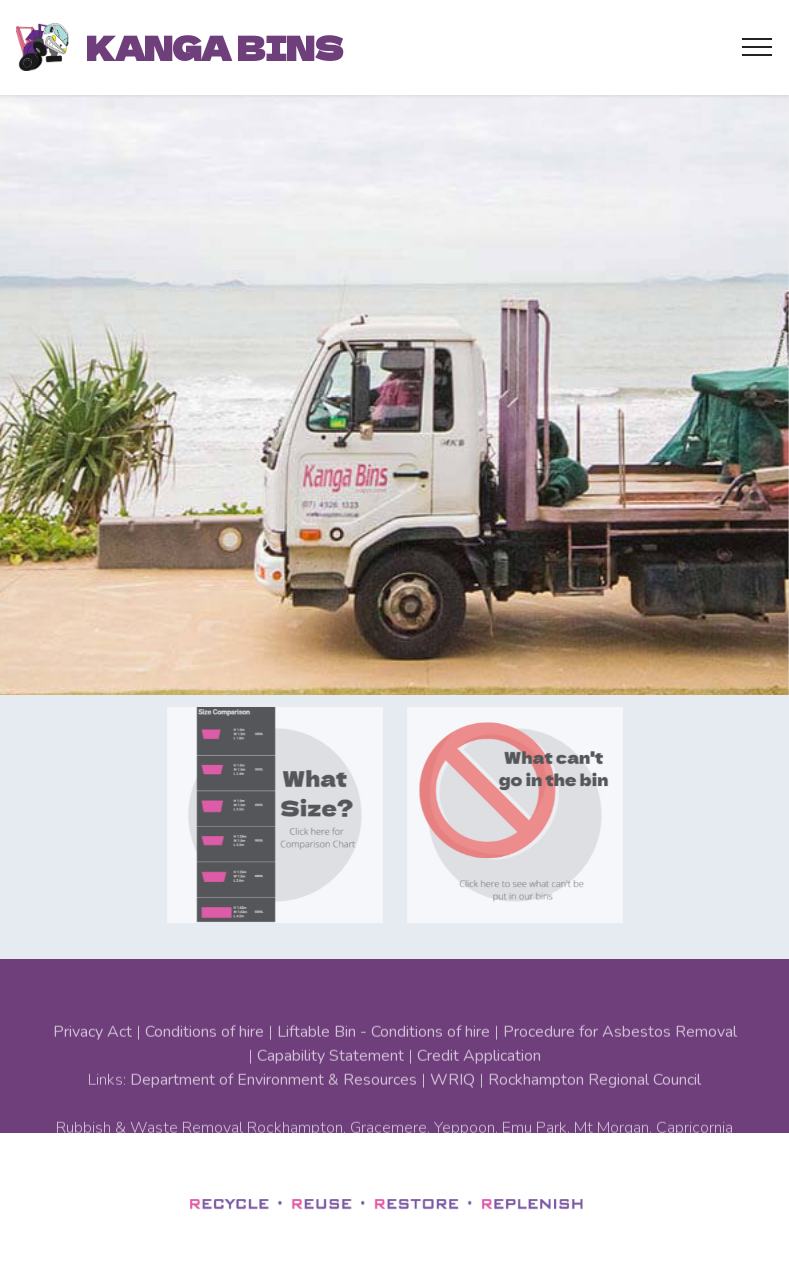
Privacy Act (92, 1061)
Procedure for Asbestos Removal (620, 1061)
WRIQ (452, 1109)
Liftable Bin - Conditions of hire (383, 1061)
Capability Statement (330, 1085)
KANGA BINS (214, 47)
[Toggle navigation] (757, 47)
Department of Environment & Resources (273, 1109)
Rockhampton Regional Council (594, 1109)
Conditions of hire (204, 1061)
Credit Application (479, 1085)
